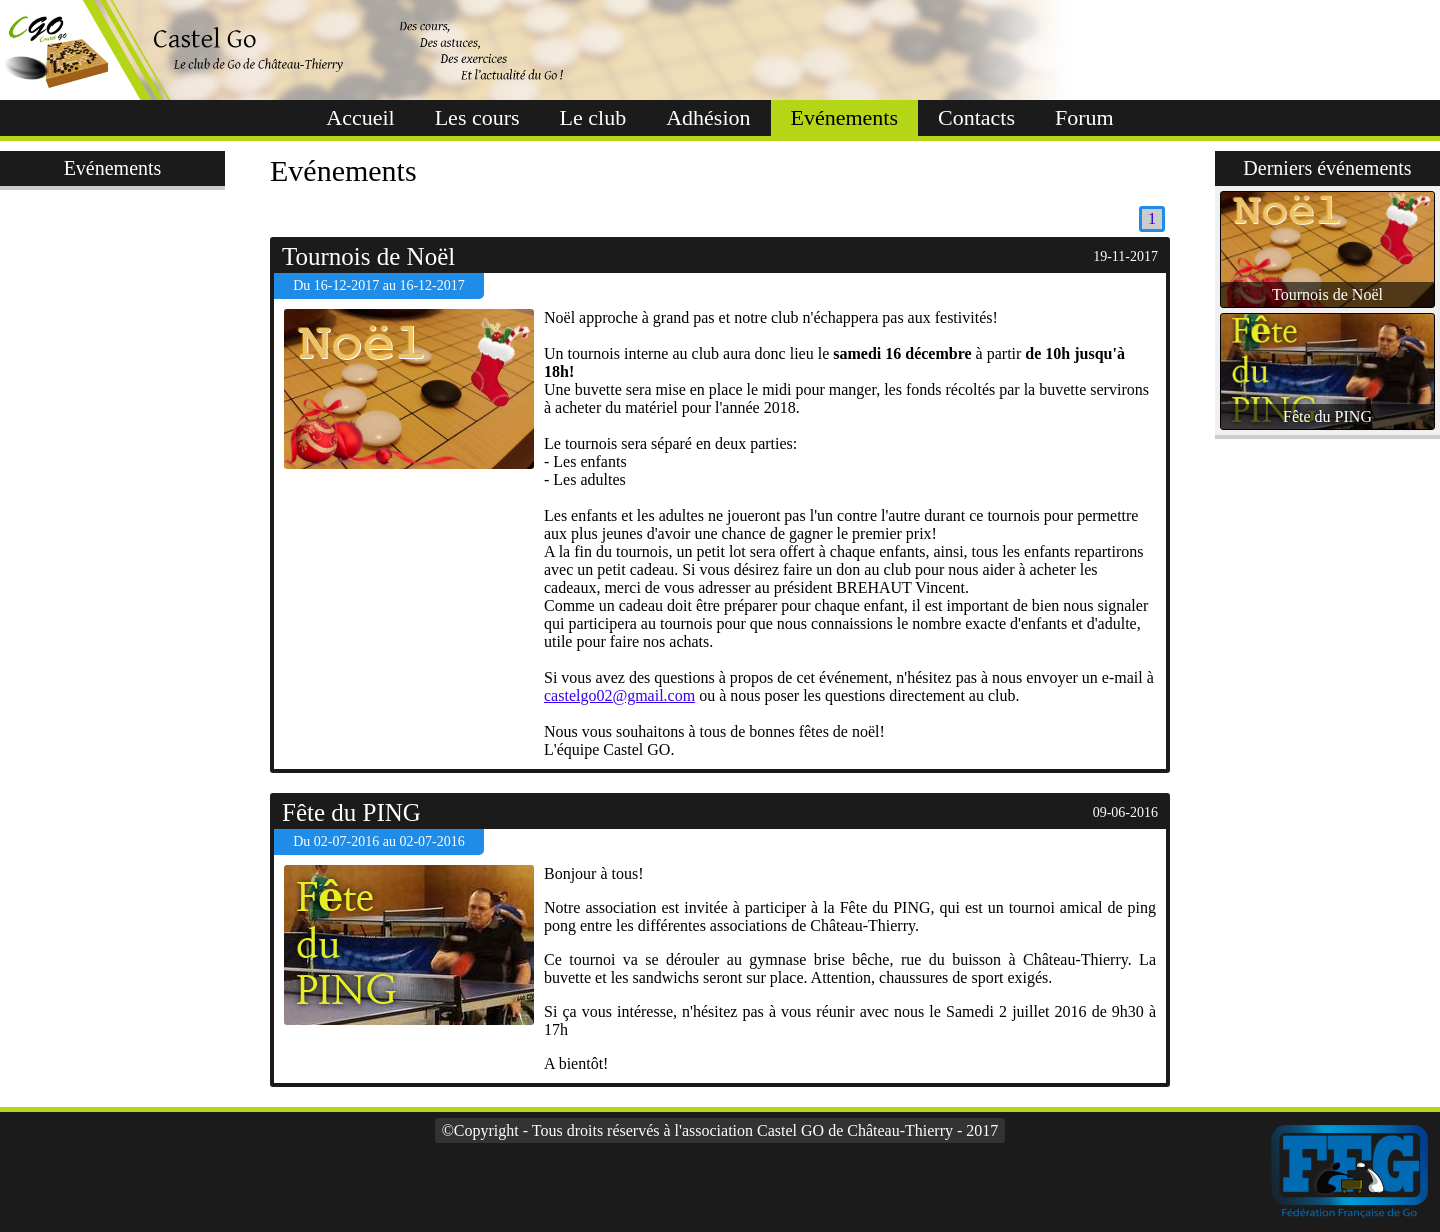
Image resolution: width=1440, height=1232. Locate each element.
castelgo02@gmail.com (619, 695)
